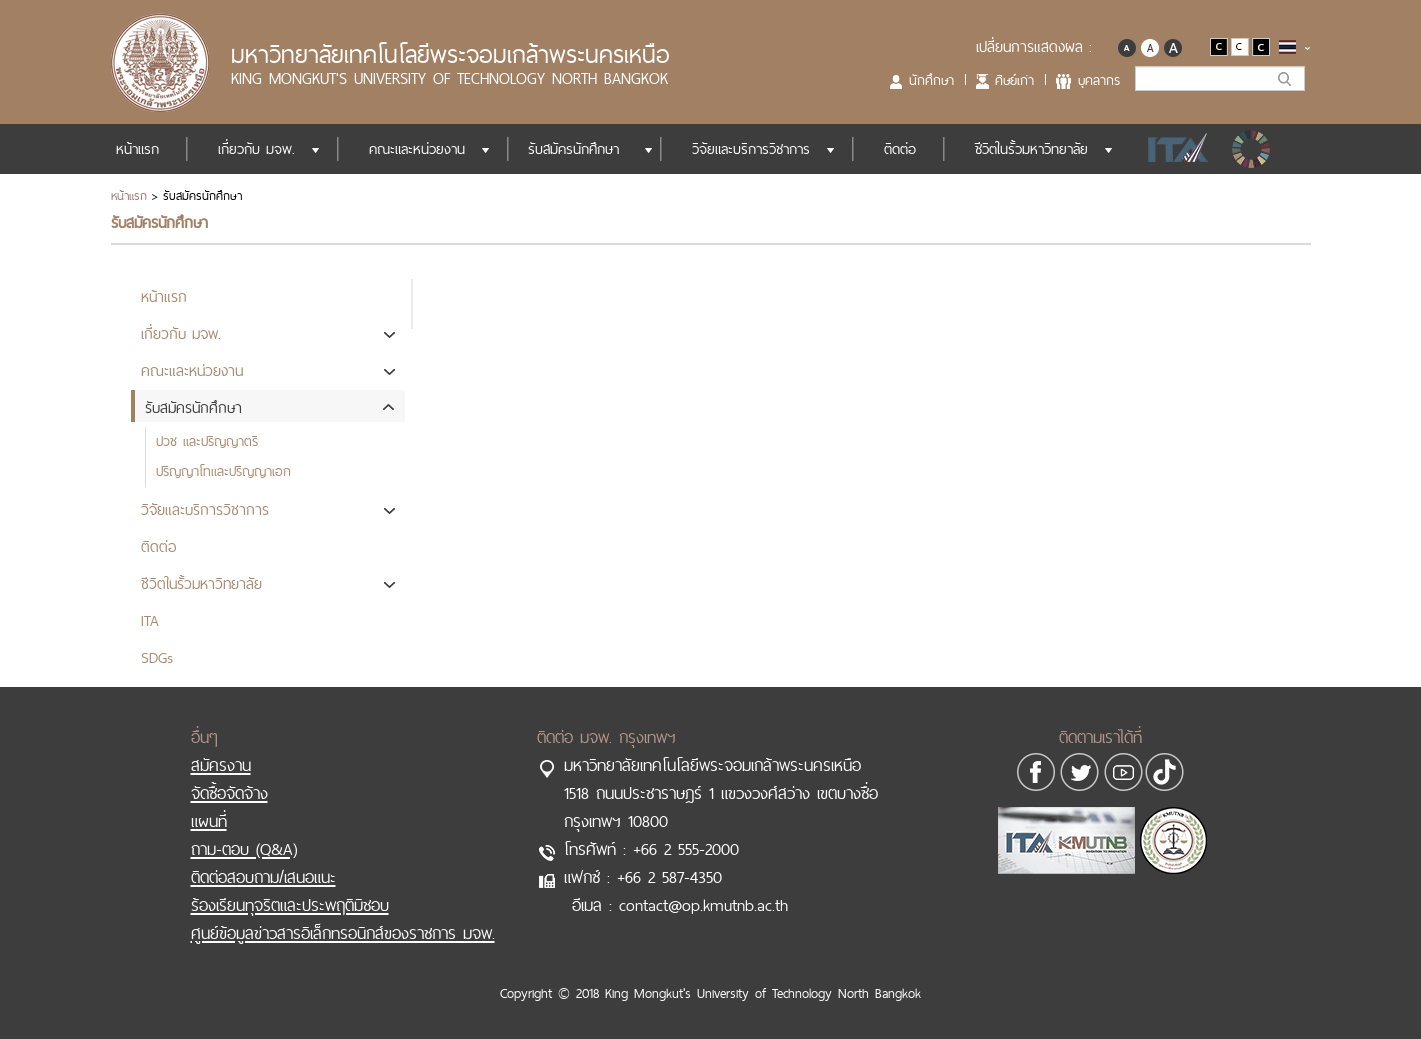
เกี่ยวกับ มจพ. (256, 149)
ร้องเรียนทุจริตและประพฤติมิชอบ (290, 905)
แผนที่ (209, 821)
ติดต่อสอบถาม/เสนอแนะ (263, 877)
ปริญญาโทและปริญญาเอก (223, 471)
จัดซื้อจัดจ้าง (229, 793)
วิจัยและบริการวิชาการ (751, 149)
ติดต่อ (900, 149)
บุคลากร (1099, 80)
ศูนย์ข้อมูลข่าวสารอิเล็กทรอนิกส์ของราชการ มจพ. (343, 933)
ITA (1172, 149)
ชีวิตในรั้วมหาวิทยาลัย (1031, 149)
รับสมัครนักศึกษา (573, 149)
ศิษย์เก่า (1014, 80)
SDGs (1253, 149)
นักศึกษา (931, 80)
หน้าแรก (137, 149)
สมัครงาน (221, 765)
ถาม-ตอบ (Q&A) (244, 849)
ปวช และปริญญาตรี (207, 441)
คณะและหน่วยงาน (417, 149)
